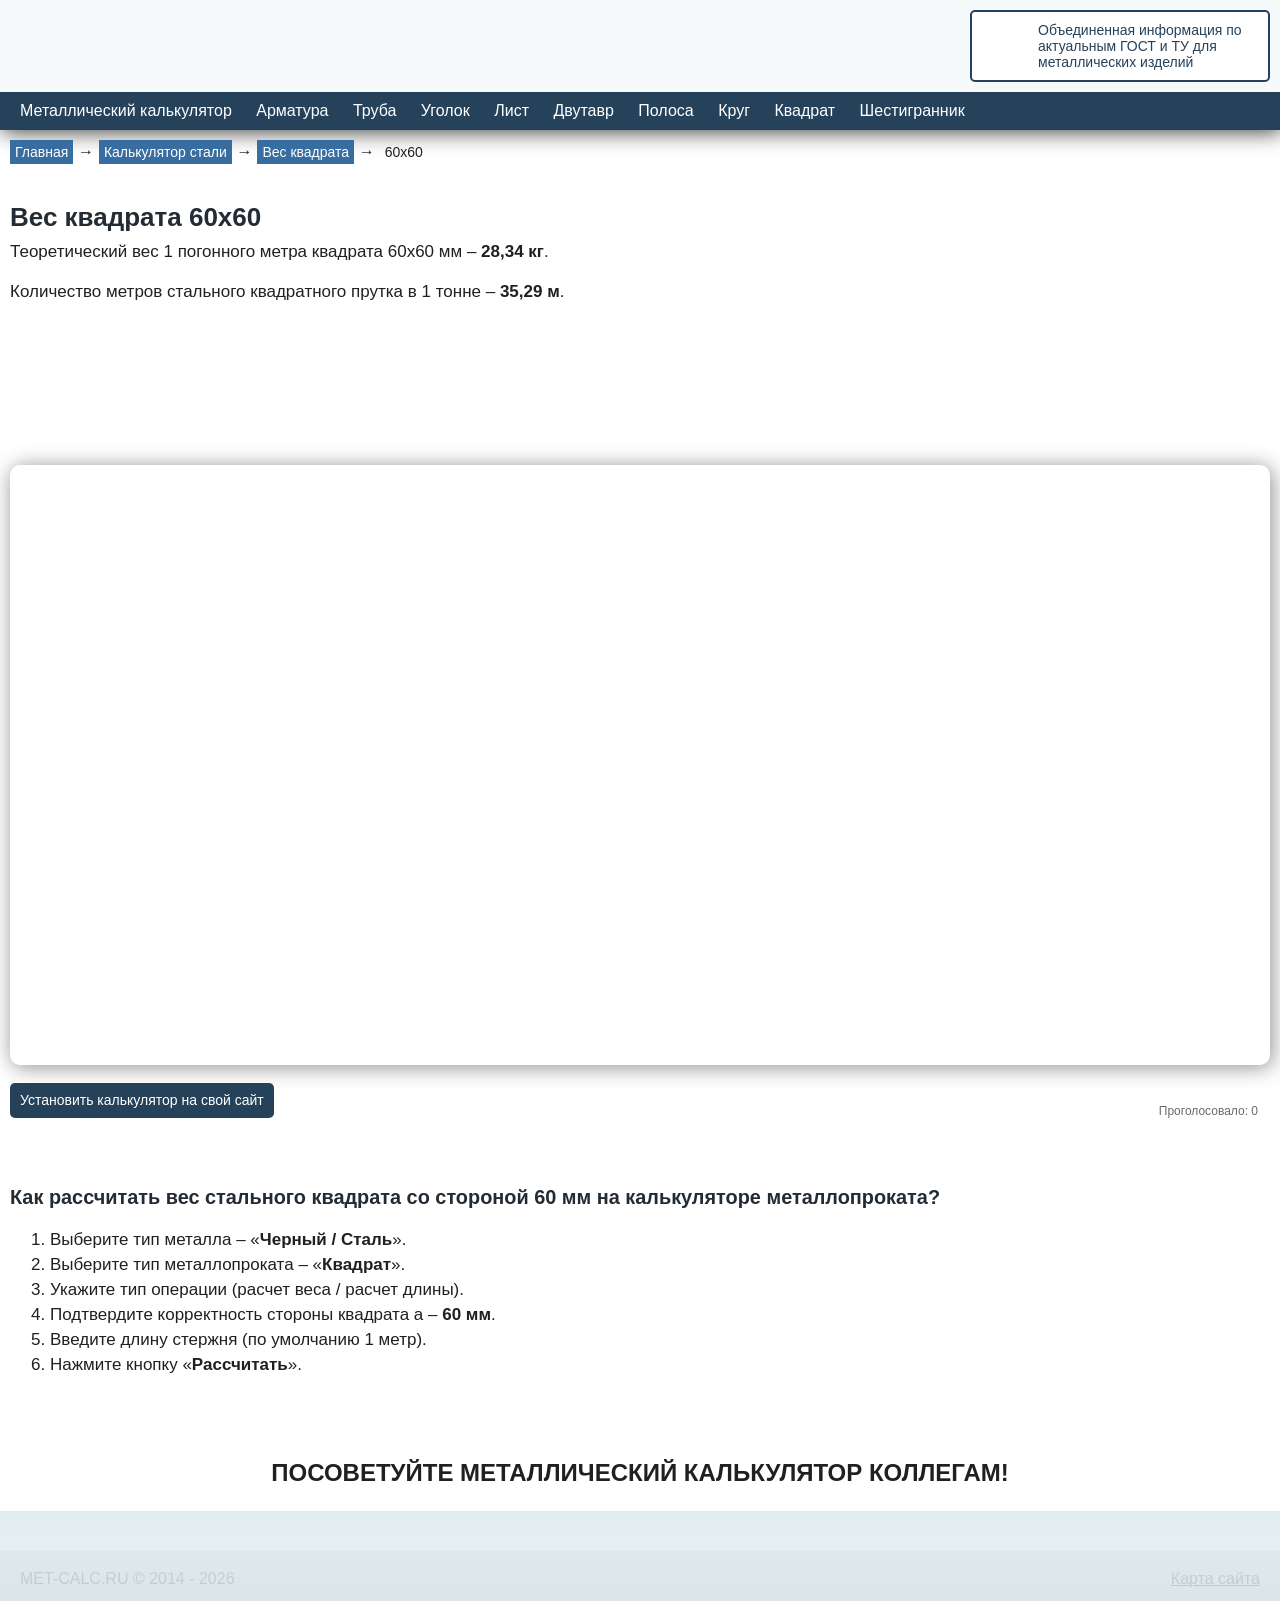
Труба (374, 110)
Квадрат (804, 110)
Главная (41, 152)
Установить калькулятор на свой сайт (142, 1100)
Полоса (665, 110)
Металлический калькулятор (126, 110)
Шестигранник (912, 110)
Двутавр (583, 110)
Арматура (292, 110)
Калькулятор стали (165, 152)
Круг (734, 110)
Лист (511, 110)
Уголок (445, 110)
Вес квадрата (305, 152)
